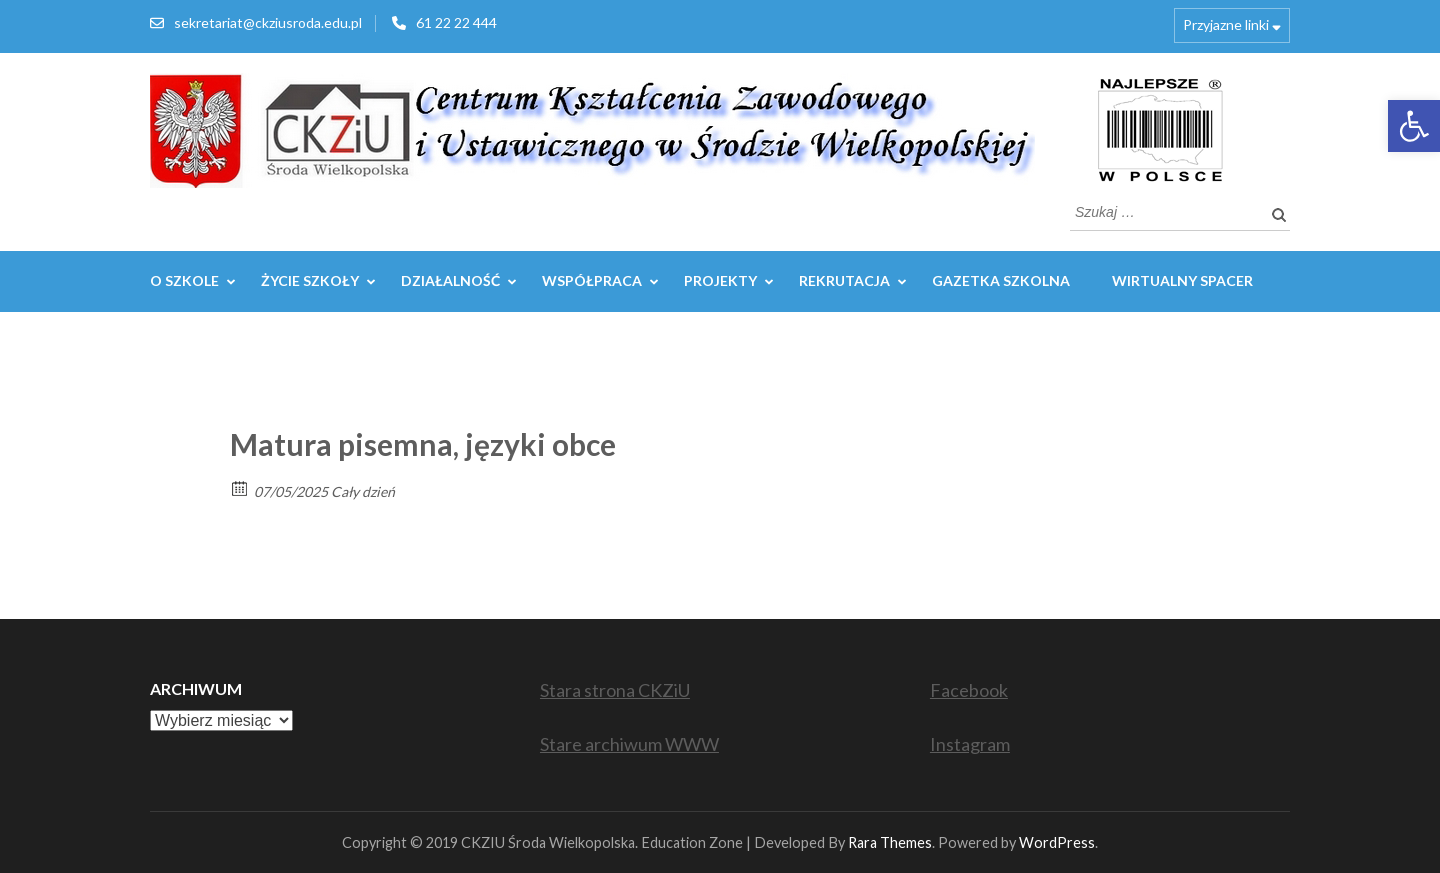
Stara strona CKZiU (615, 690)
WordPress (1057, 842)
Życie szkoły (310, 280)
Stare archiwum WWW (629, 744)
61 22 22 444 (456, 22)
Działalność (450, 280)
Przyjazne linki (1226, 24)
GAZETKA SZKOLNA (1001, 280)
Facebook (969, 690)
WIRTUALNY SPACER (1182, 280)
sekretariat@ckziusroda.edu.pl (268, 22)
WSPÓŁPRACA (592, 280)
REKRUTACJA (844, 280)
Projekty (720, 280)
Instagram (970, 744)
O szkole (184, 280)
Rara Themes (890, 842)
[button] (1414, 126)
